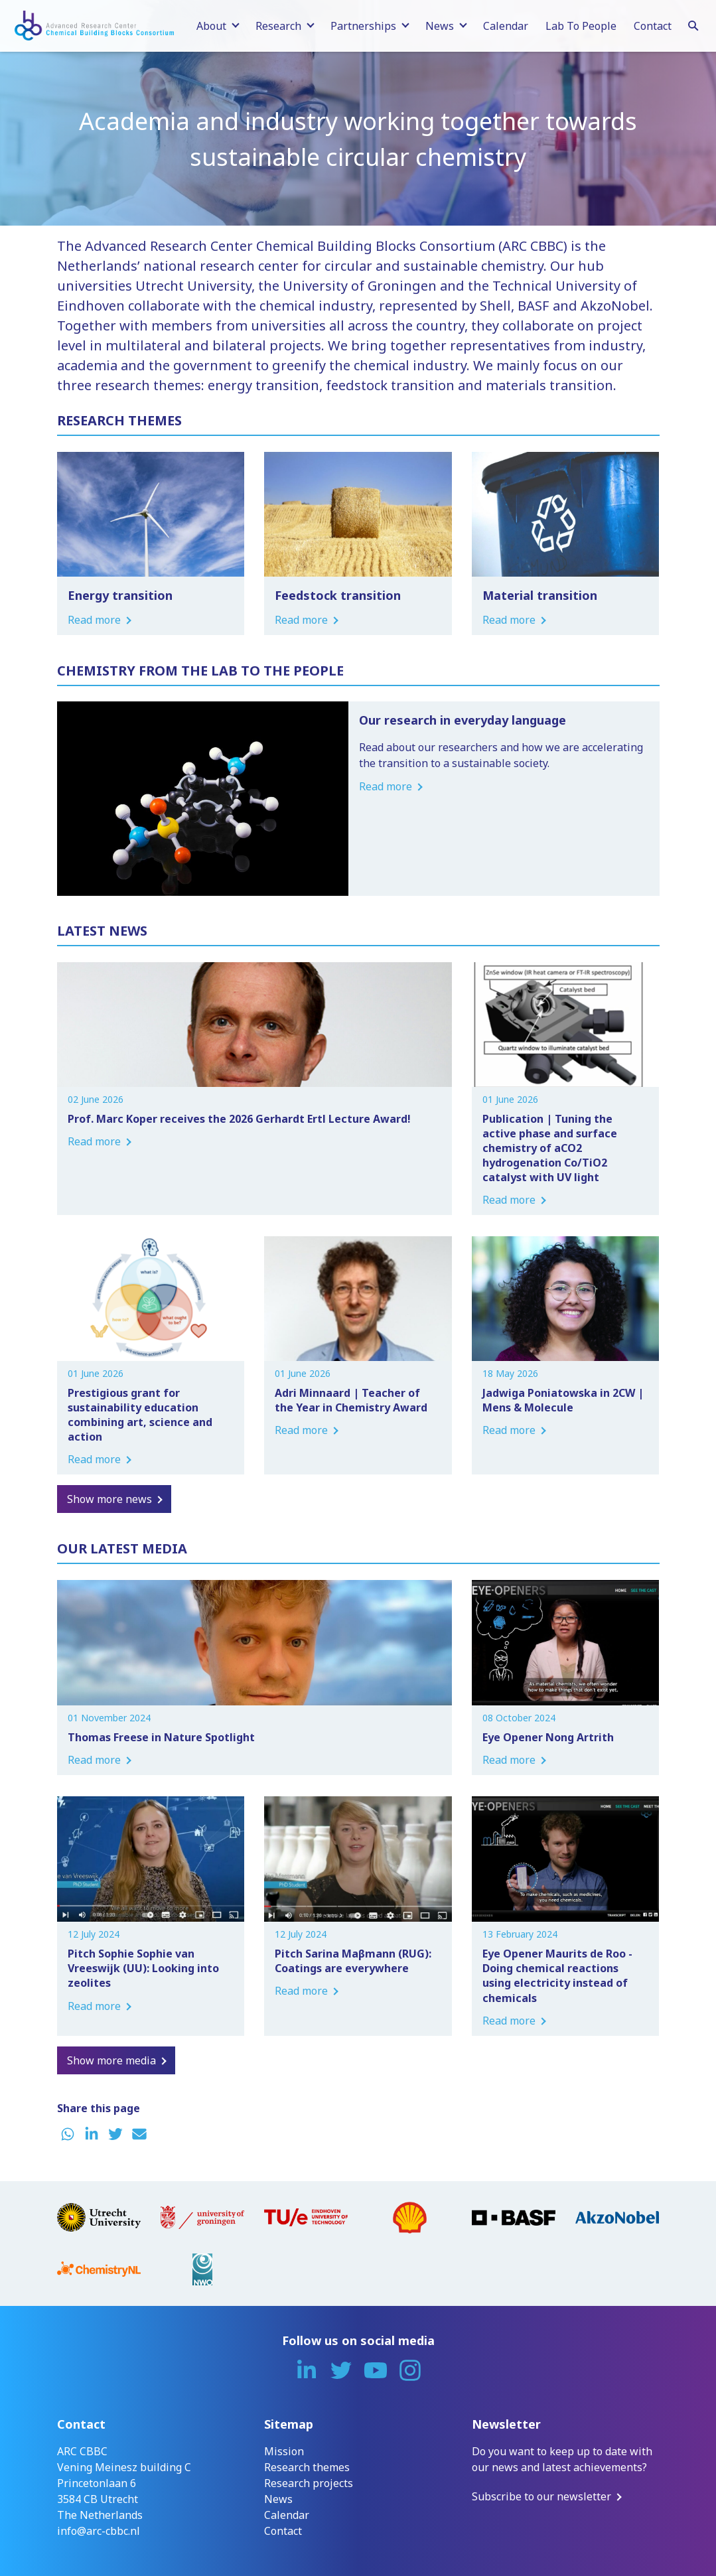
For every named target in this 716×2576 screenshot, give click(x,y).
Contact (653, 26)
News (278, 2499)
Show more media (111, 2060)
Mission (284, 2451)
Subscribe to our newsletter (541, 2496)
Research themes (307, 2467)
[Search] (693, 24)
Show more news (109, 1499)
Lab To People (580, 26)
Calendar (505, 26)
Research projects (308, 2483)
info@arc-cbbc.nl (98, 2531)
